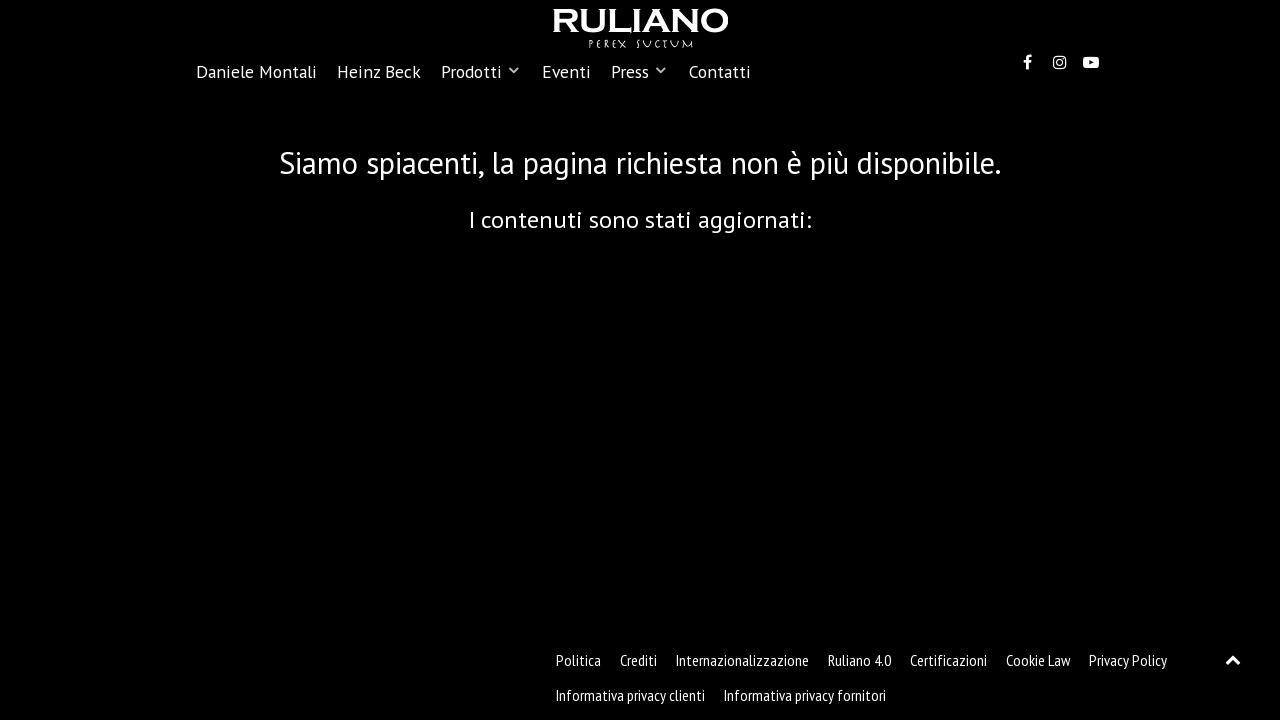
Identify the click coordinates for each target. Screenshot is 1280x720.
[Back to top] (1233, 659)
